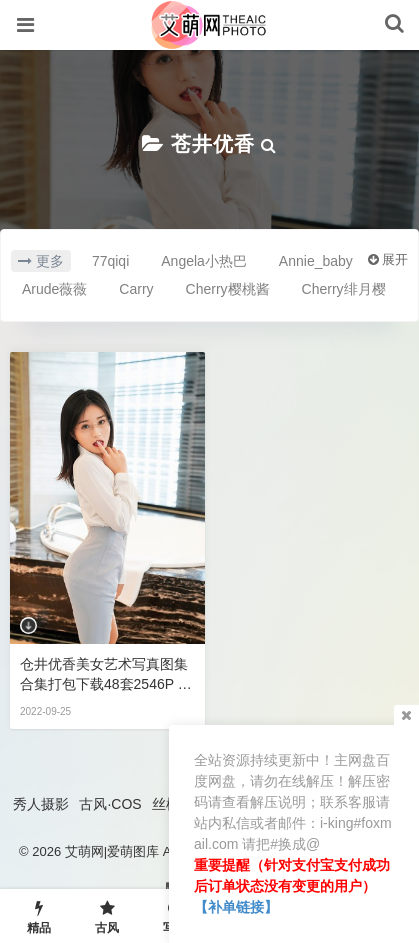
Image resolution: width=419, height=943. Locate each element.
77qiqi (110, 261)
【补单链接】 (236, 907)
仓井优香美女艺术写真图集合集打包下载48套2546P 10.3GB (104, 675)
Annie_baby (316, 261)
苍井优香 (213, 144)
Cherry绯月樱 (344, 289)
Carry (136, 289)
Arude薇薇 (54, 289)
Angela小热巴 (204, 261)
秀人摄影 (41, 804)
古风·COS (110, 804)
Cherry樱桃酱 (228, 289)
